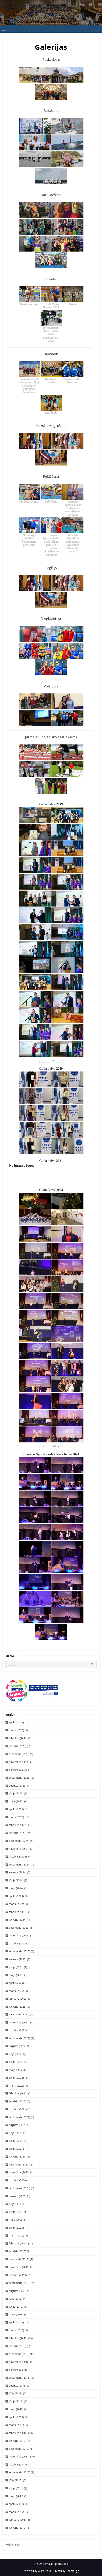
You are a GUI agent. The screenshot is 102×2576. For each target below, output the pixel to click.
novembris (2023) (19, 1935)
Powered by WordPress (37, 2571)
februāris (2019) (18, 2338)
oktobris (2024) (18, 1856)
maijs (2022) (16, 2069)
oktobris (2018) (18, 2369)
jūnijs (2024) (16, 1880)
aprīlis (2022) (16, 2077)
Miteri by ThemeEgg (67, 2571)
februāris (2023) (18, 1998)
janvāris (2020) (17, 2251)
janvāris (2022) (17, 2101)
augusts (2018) (17, 2385)
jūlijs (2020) (15, 2204)
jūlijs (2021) (15, 2133)
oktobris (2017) (18, 2464)
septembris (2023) (19, 1951)
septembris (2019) (19, 2283)
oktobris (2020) (18, 2180)
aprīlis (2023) (16, 1983)
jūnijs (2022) (16, 2061)
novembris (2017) (19, 2456)
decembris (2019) (19, 2259)
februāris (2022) (18, 2093)
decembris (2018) (19, 2354)
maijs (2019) (16, 2314)
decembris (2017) (19, 2448)
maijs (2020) (16, 2219)
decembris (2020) (19, 2164)
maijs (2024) (16, 1888)
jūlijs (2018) (15, 2393)
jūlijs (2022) (15, 2054)
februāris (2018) (18, 2433)
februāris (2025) (18, 1825)
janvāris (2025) (17, 1833)
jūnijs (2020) (16, 2212)
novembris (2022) (19, 2022)
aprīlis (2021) (16, 2148)
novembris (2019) (19, 2267)
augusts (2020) (17, 2196)
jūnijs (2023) (16, 1967)
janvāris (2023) (17, 2006)
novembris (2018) (19, 2361)
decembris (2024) (19, 1840)
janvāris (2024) (17, 1919)
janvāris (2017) (17, 2527)
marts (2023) (16, 1991)
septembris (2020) (19, 2188)
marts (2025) (16, 1817)
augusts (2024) (17, 1872)
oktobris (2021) (18, 2109)
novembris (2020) (19, 2172)
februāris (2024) (18, 1912)
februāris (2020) (18, 2243)
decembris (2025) (19, 1754)
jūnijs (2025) (16, 1793)
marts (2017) (16, 2512)
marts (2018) (16, 2425)
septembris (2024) (19, 1864)
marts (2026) (16, 1730)
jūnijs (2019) (16, 2306)
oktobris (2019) (18, 2275)
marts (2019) (16, 2330)
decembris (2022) (19, 2014)
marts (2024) (16, 1904)
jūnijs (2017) (16, 2488)
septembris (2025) (19, 1777)
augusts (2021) (17, 2125)
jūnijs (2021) (16, 2140)
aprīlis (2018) (16, 2417)
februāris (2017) (18, 2519)
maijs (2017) (16, 2496)
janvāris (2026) (17, 1746)
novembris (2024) (19, 1848)
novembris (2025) (19, 1761)
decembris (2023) (19, 1927)
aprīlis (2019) (16, 2322)
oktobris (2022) (18, 2030)
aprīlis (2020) (16, 2227)
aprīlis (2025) (16, 1809)
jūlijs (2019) (15, 2298)
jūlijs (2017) (15, 2480)
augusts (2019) (17, 2291)
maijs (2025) (16, 1801)
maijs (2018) (16, 2409)
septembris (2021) (19, 2117)
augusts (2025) (17, 1785)
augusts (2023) (17, 1959)
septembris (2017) (19, 2472)
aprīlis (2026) (16, 1722)
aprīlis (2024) (16, 1896)
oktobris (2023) (18, 1943)
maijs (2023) (16, 1975)
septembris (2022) (19, 2038)
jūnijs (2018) (16, 2401)
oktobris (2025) (18, 1769)
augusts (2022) (17, 2046)
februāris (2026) (18, 1738)
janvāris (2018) (17, 2440)
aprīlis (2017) (16, 2504)
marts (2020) (16, 2235)
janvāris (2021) (17, 2156)
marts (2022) (16, 2085)
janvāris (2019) (17, 2346)
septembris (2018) (19, 2377)
